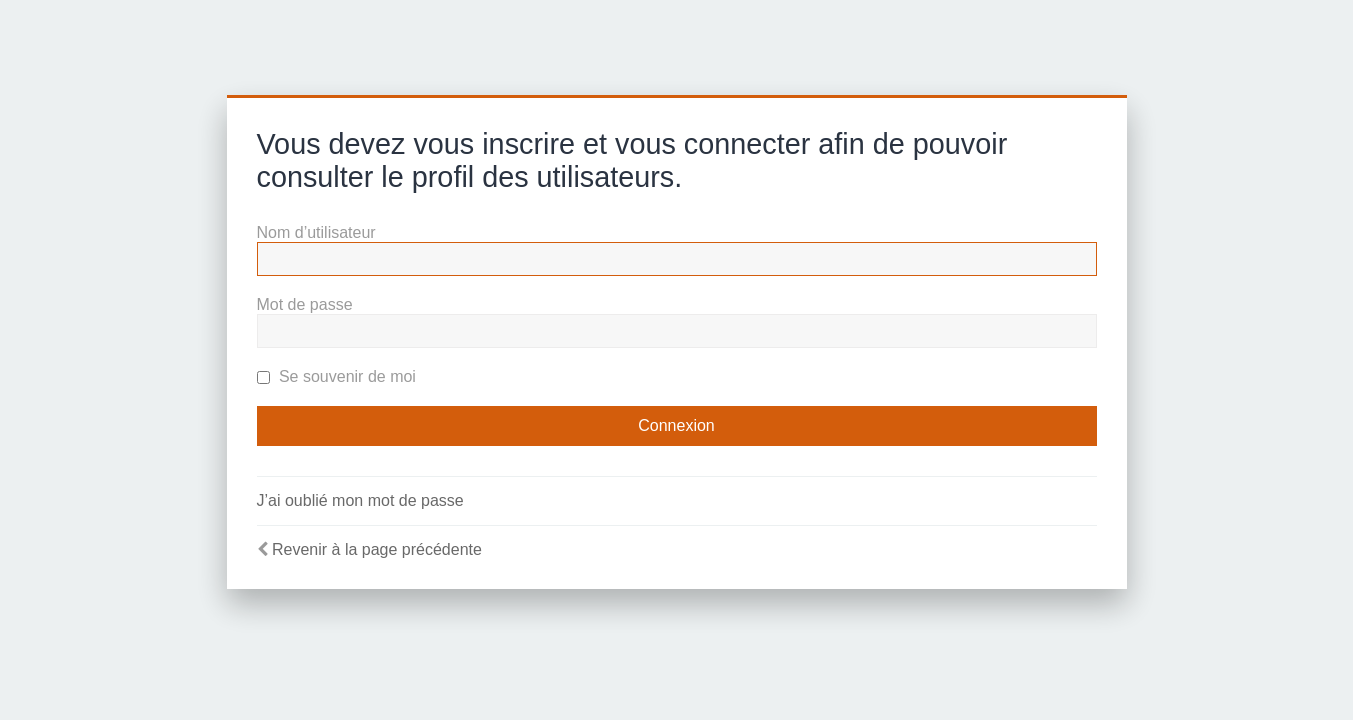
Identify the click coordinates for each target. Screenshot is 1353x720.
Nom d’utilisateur (316, 232)
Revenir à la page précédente (377, 549)
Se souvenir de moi (336, 376)
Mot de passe (305, 304)
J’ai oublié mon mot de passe (360, 500)
